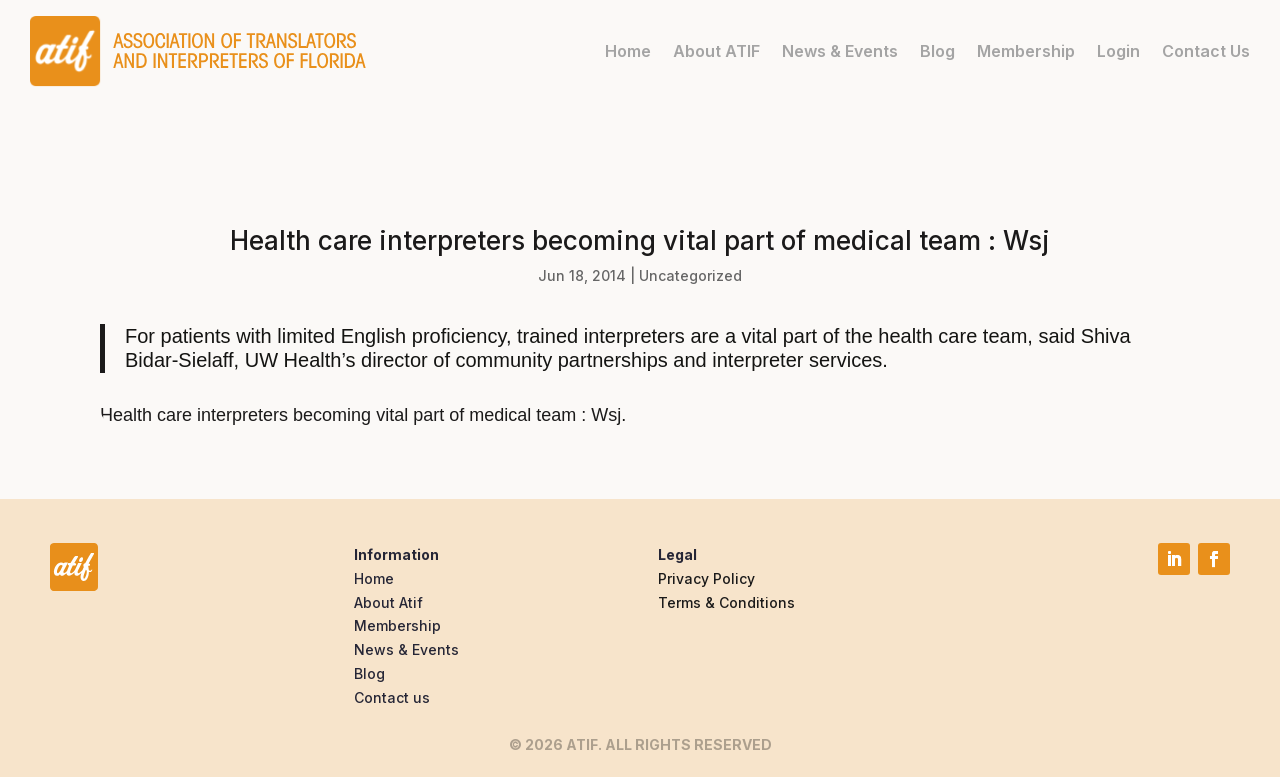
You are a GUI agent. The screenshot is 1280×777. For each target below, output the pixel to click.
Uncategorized (690, 275)
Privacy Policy (706, 578)
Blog (937, 51)
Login (1118, 51)
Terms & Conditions (726, 602)
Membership (1026, 51)
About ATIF (716, 51)
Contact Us (1206, 51)
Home (628, 51)
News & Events (840, 51)
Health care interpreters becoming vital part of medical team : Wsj (360, 415)
